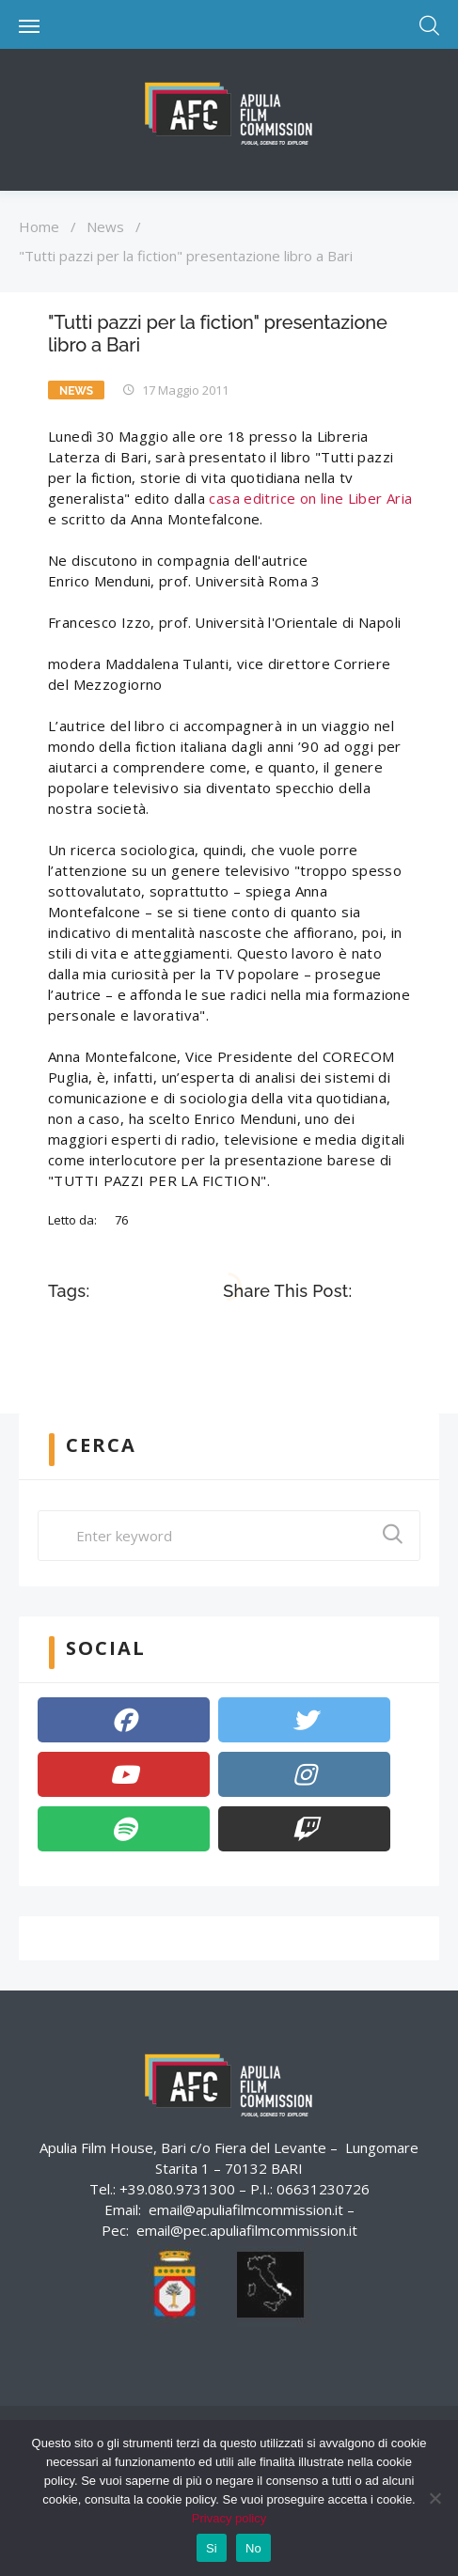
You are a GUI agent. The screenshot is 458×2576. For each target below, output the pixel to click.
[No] (434, 2498)
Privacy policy (229, 2518)
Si (211, 2548)
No (253, 2548)
